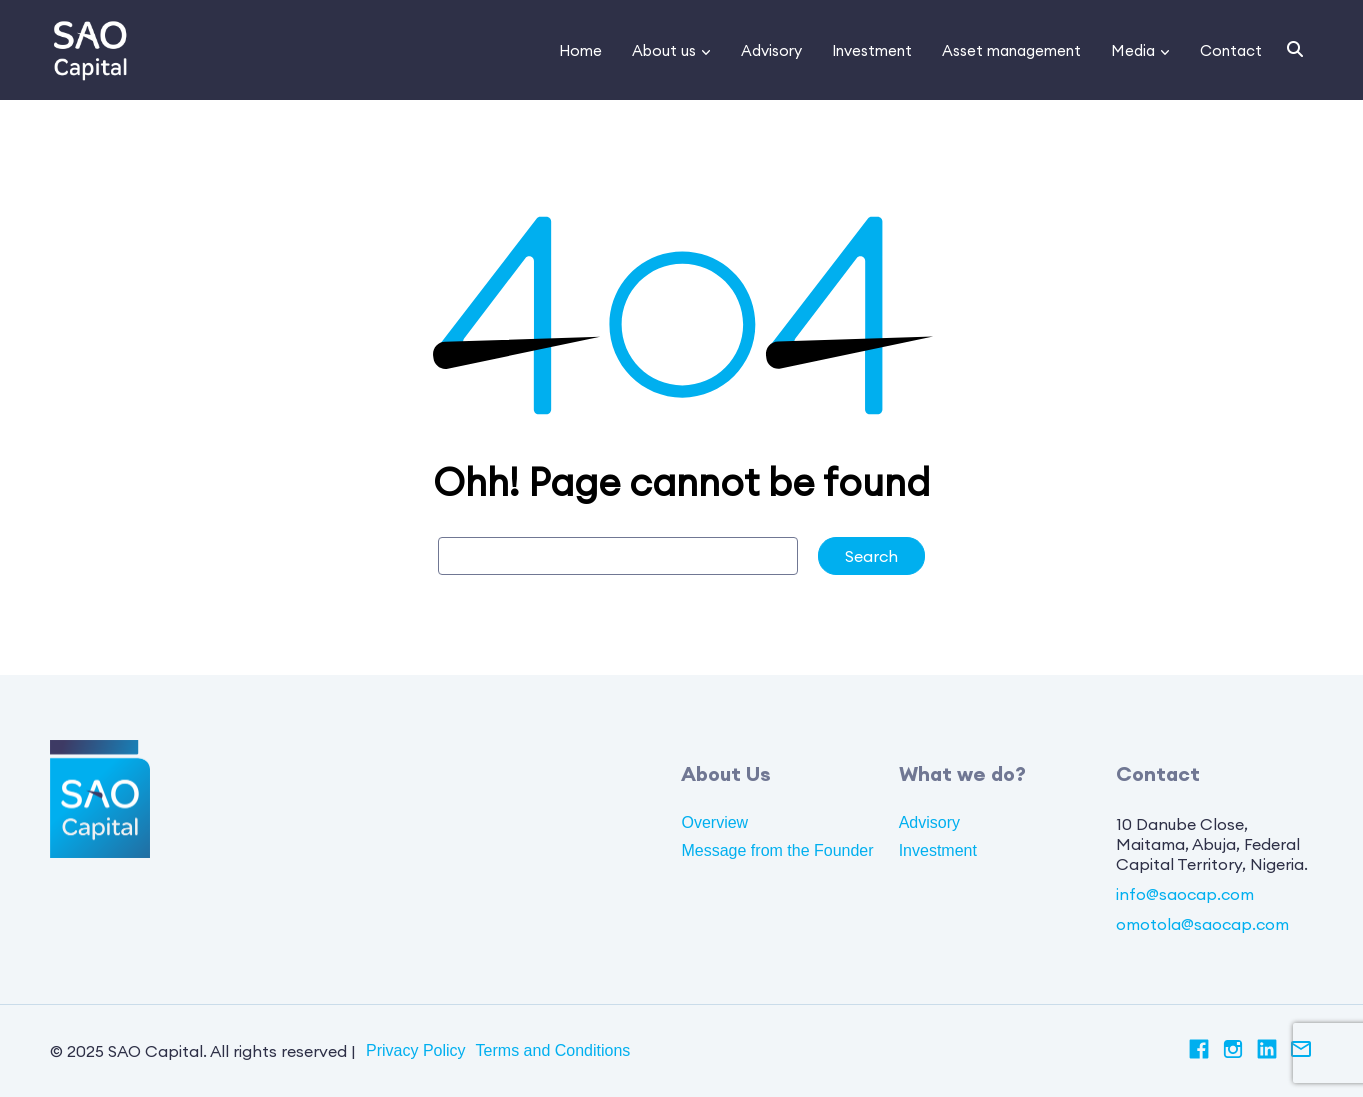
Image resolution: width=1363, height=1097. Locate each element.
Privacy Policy (416, 1050)
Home (580, 50)
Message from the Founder (777, 850)
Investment (872, 50)
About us (664, 50)
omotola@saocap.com (1202, 924)
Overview (714, 822)
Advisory (771, 50)
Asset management (1011, 50)
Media (1133, 50)
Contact (1231, 50)
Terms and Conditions (553, 1050)
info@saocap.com (1185, 894)
